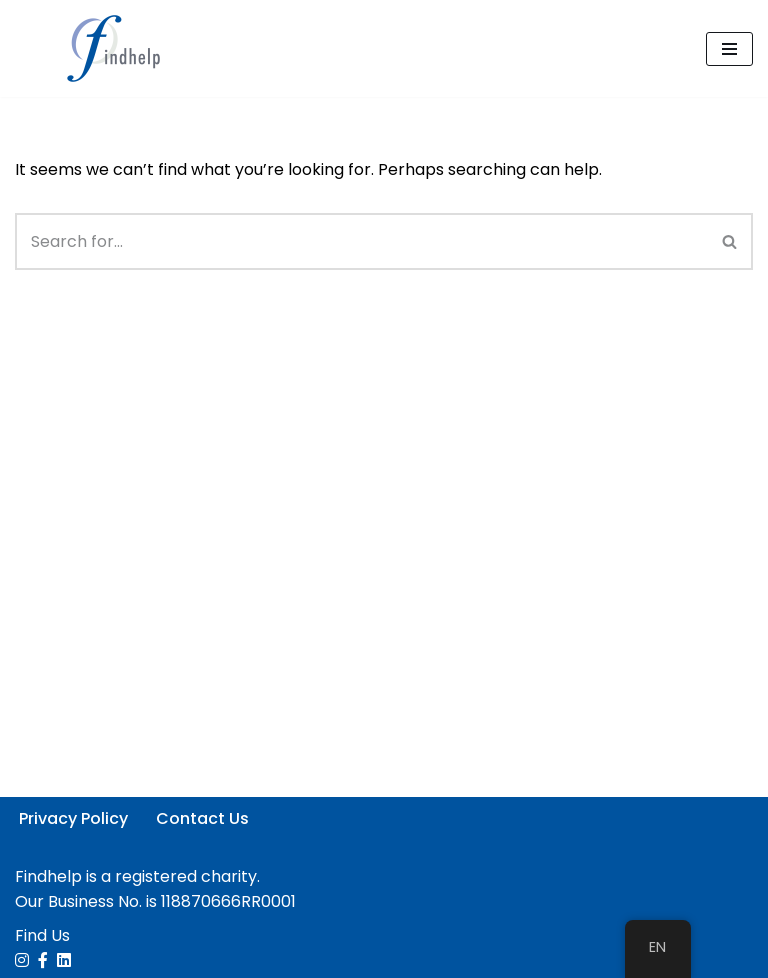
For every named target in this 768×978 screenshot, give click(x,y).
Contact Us (202, 818)
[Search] (361, 241)
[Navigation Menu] (729, 49)
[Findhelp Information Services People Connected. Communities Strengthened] (120, 48)
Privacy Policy (73, 818)
